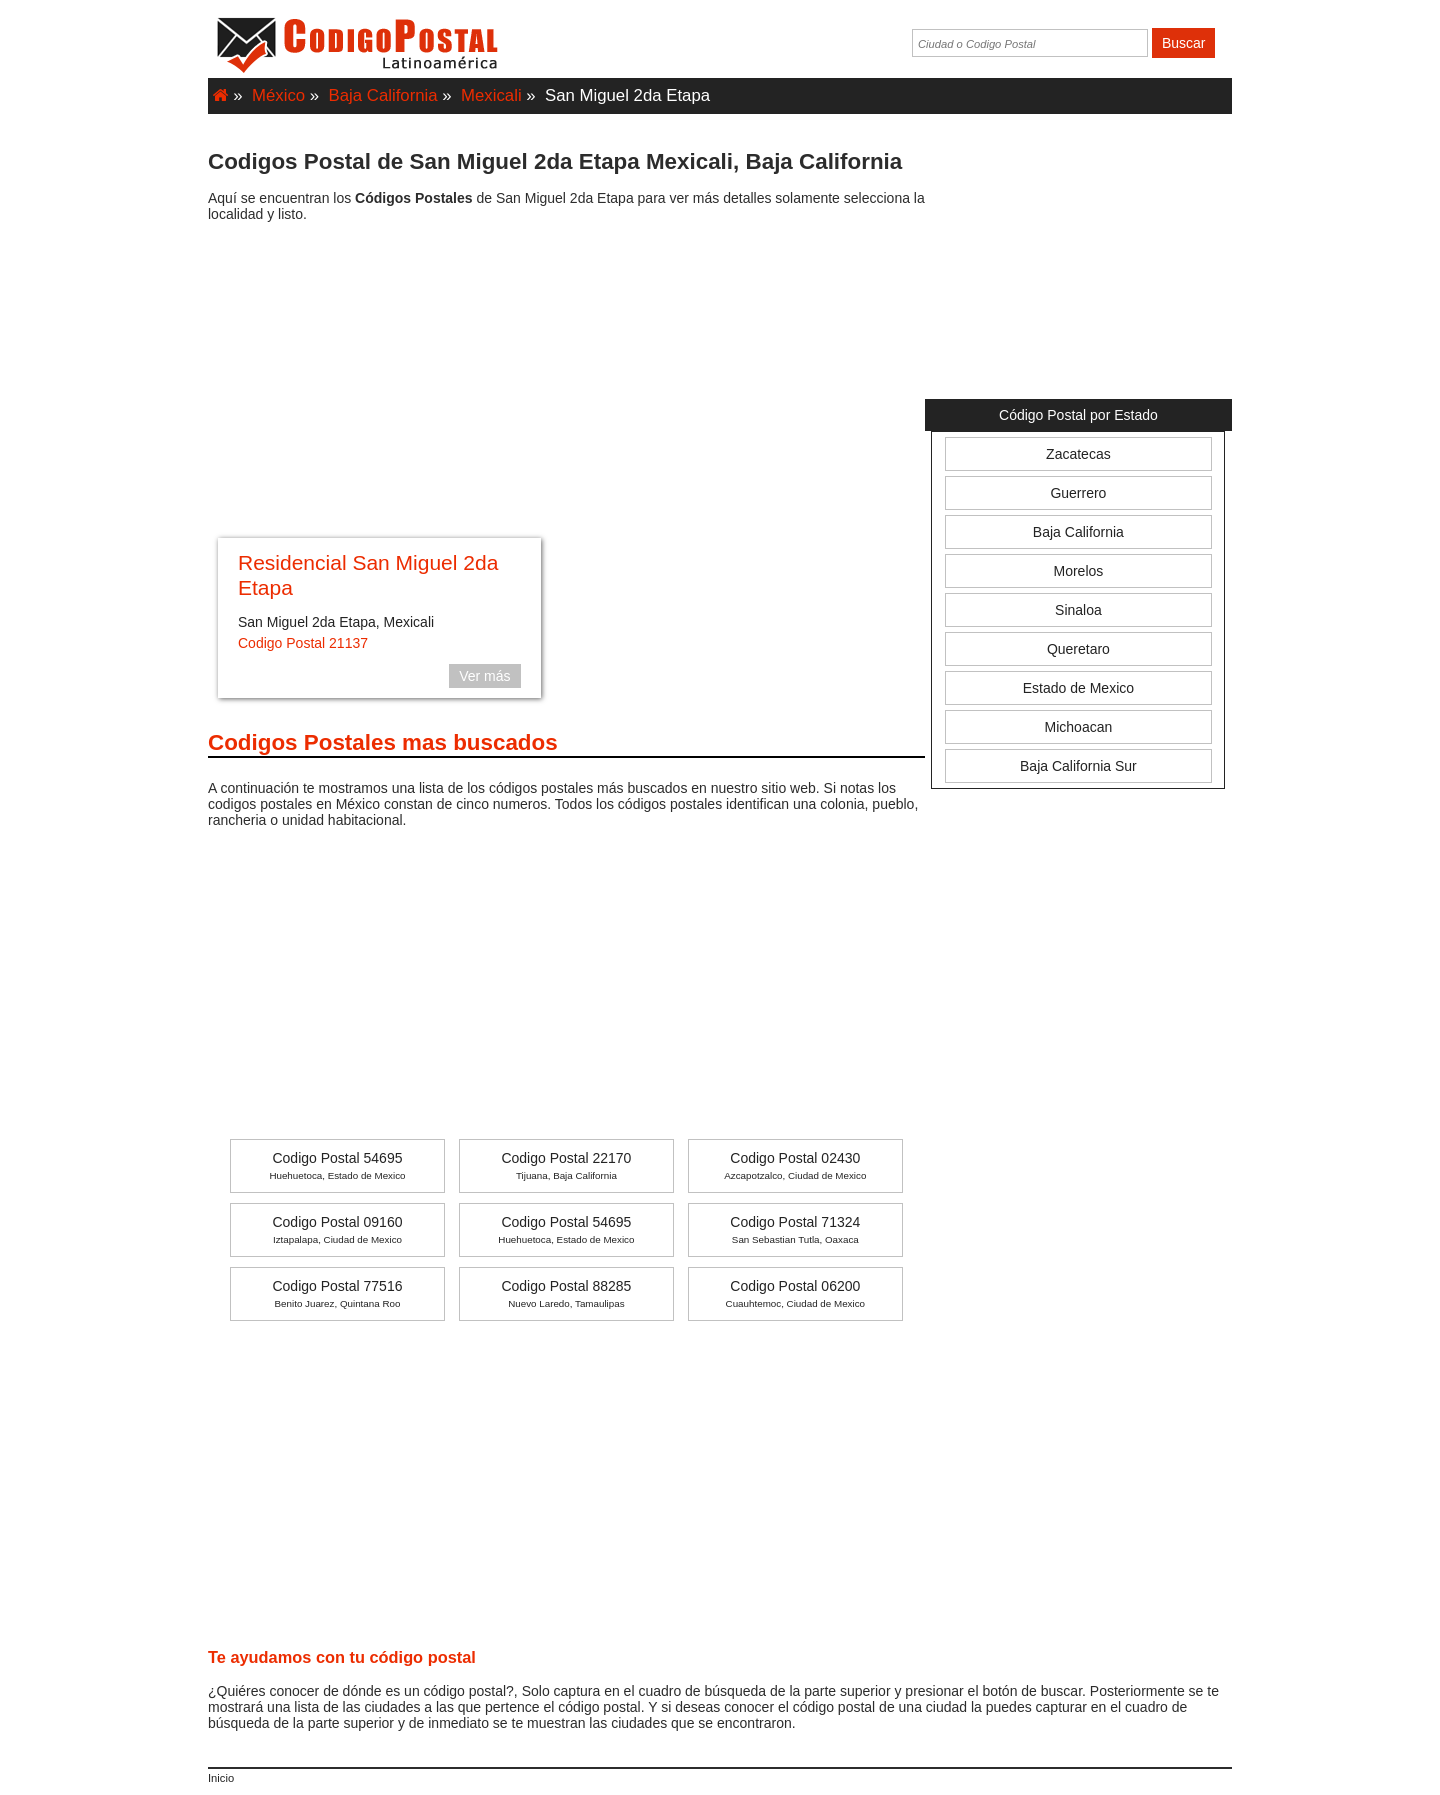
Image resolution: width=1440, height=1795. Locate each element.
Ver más (484, 676)
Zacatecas (1078, 454)
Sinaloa (1078, 610)
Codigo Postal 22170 (566, 1165)
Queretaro (1078, 649)
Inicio (221, 1778)
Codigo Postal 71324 (795, 1229)
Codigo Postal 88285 (566, 1293)
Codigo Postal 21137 (303, 643)
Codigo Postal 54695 (337, 1165)
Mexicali (491, 95)
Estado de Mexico (1078, 688)
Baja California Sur (1078, 766)
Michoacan (1079, 727)
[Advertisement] (566, 383)
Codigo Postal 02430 (795, 1165)
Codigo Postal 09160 (337, 1229)
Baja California (383, 95)
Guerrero (1078, 493)
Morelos (1079, 571)
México (278, 95)
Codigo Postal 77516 (337, 1293)
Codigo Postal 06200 (795, 1293)
